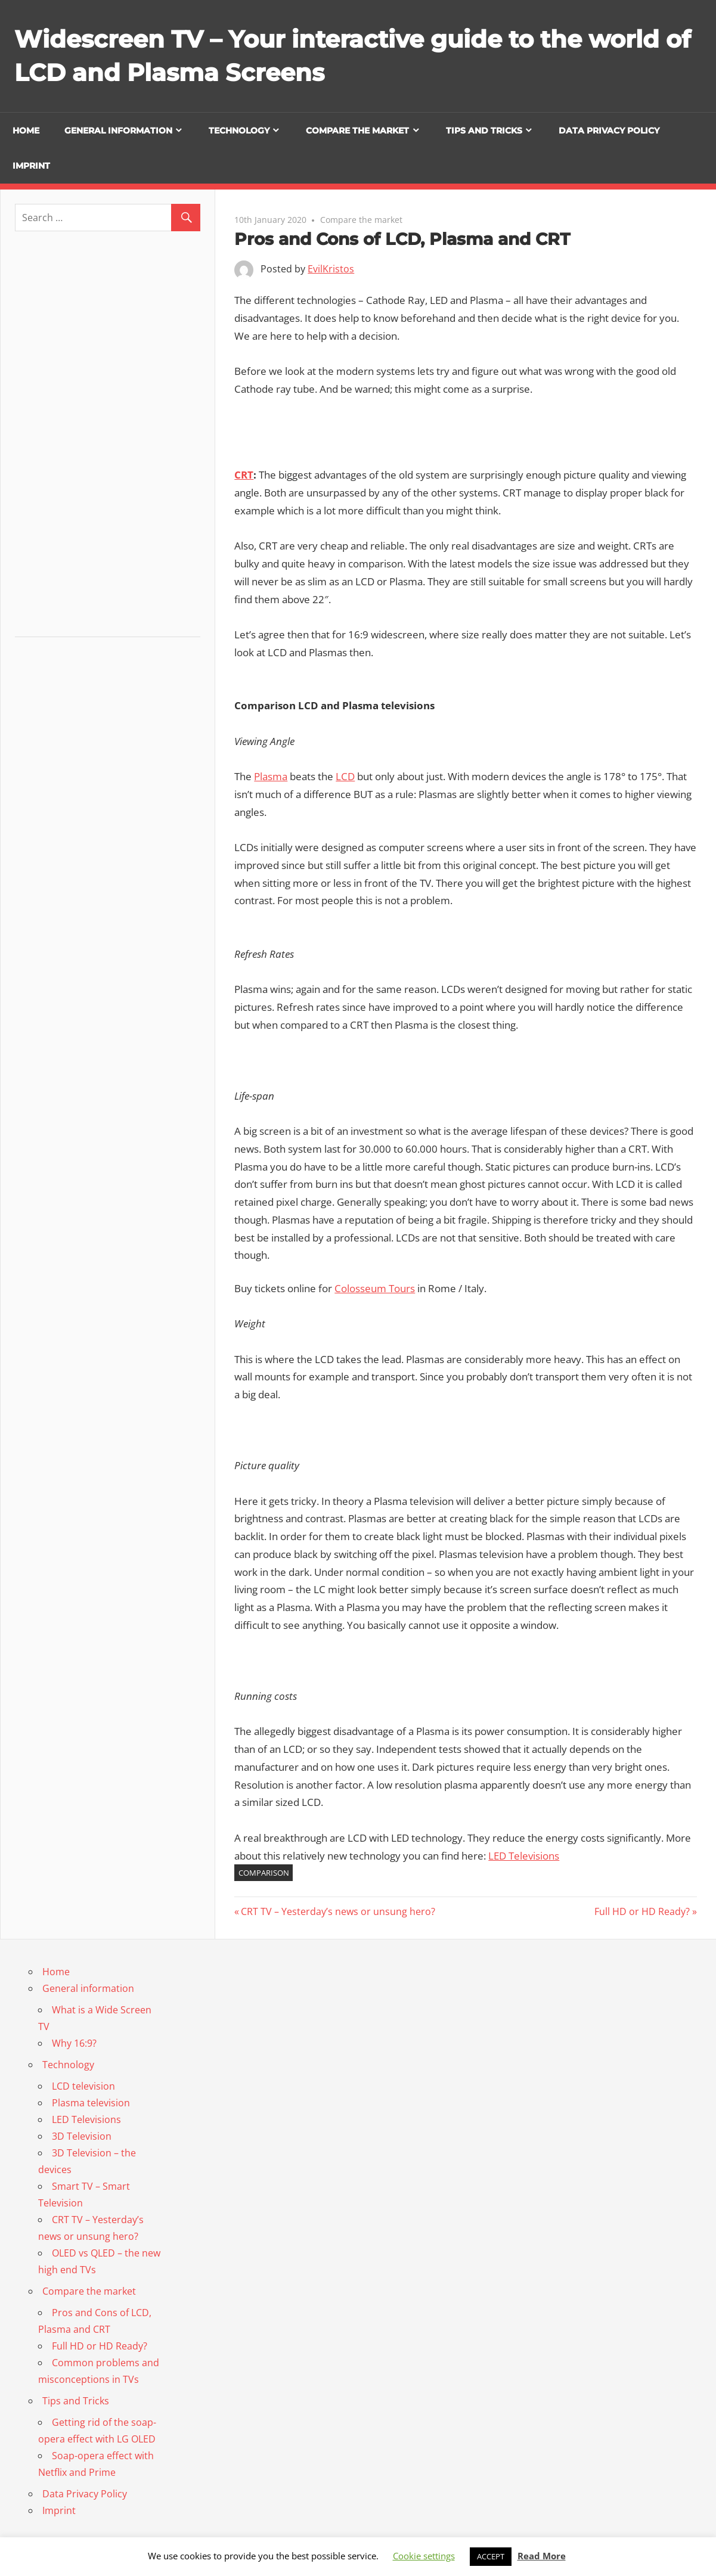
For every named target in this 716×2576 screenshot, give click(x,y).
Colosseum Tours (374, 1288)
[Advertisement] (107, 438)
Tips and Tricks (484, 130)
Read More (541, 2556)
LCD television (83, 2086)
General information (118, 130)
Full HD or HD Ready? (642, 1911)
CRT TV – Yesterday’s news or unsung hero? (337, 1911)
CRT (243, 475)
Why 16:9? (74, 2043)
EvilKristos (331, 268)
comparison (263, 1872)
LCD (345, 776)
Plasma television (91, 2102)
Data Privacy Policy (609, 130)
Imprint (31, 165)
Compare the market (357, 130)
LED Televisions (523, 1856)
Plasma (270, 776)
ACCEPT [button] (490, 2556)
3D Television (81, 2136)
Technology (239, 130)
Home (26, 130)
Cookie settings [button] (424, 2556)
